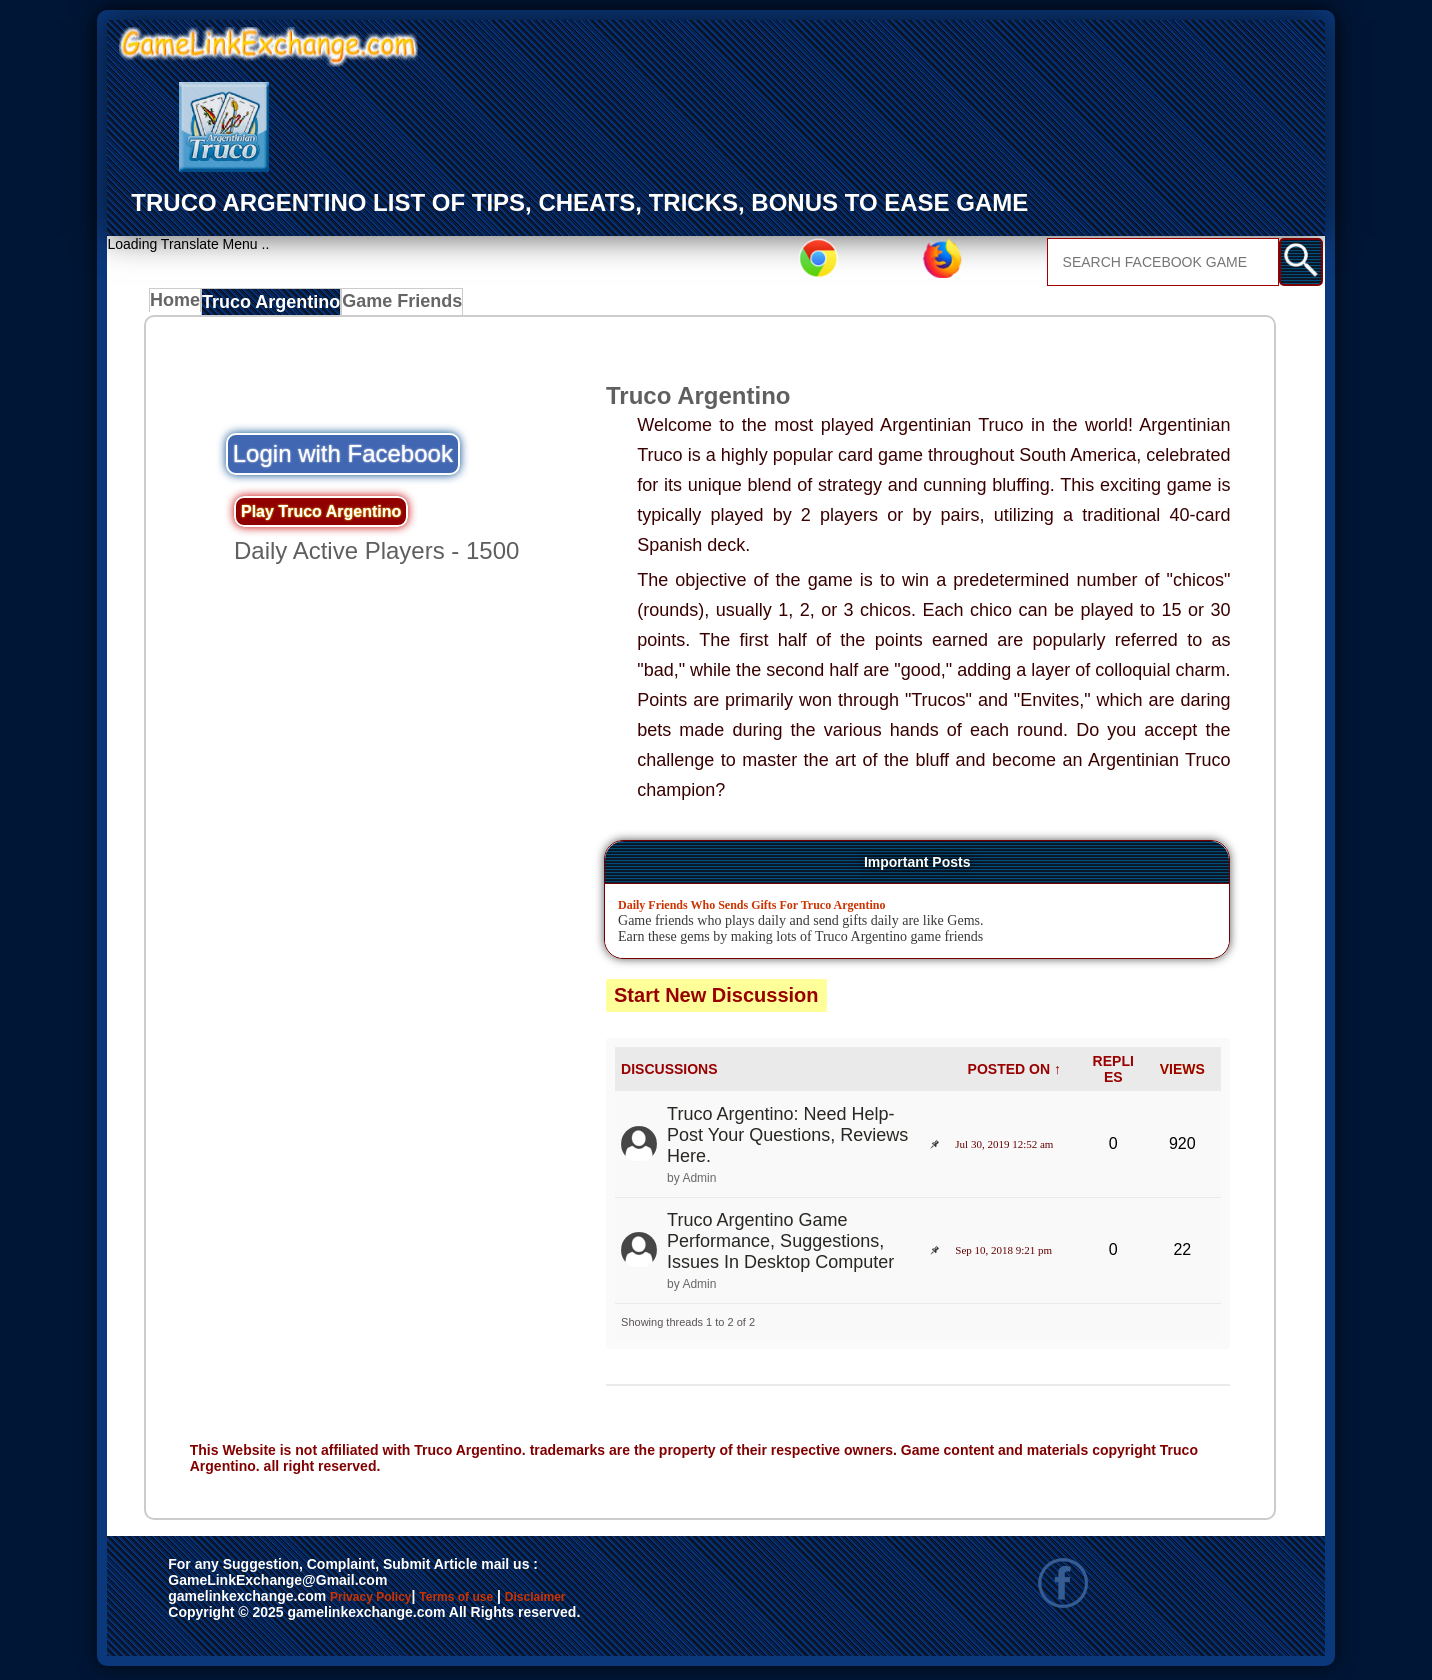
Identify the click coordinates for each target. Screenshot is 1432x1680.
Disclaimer (627, 1602)
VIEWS (1182, 1074)
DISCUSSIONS (669, 1074)
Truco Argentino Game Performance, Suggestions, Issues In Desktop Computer (780, 1245)
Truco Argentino (275, 306)
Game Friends (396, 306)
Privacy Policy (391, 1602)
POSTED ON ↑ (1014, 1074)
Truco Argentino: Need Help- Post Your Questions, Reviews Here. (787, 1139)
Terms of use (515, 1602)
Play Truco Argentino (321, 516)
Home (179, 306)
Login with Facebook (343, 458)
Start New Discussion (716, 1000)
